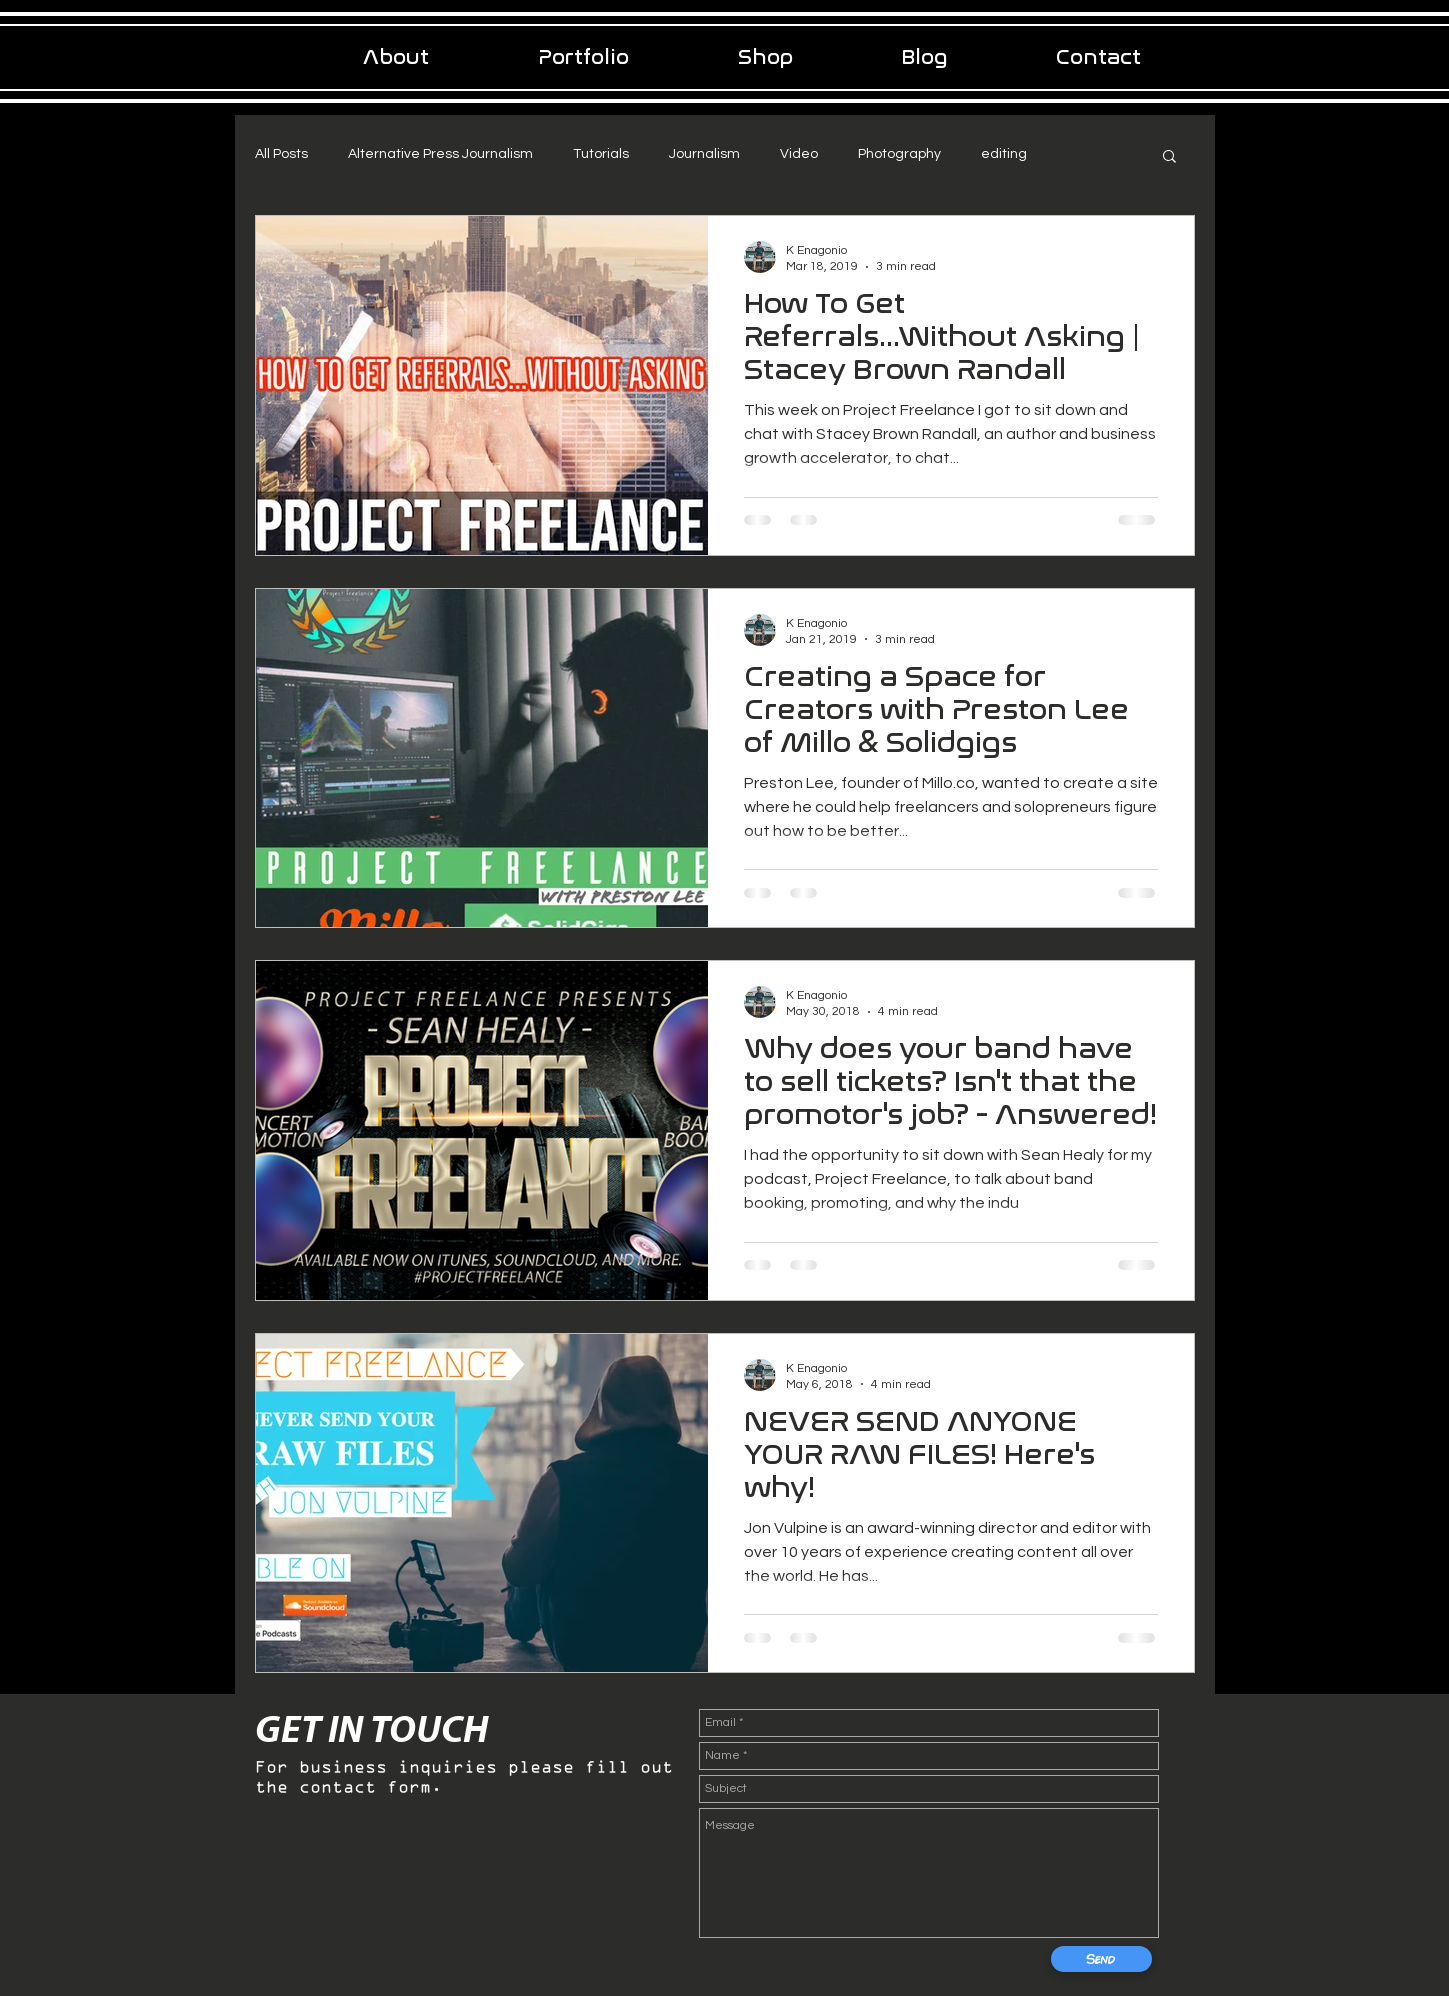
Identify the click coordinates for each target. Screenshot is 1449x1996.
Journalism (704, 154)
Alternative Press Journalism (440, 154)
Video (799, 154)
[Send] (1101, 1959)
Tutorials (601, 154)
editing (1004, 154)
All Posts (281, 154)
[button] (1169, 157)
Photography (899, 154)
